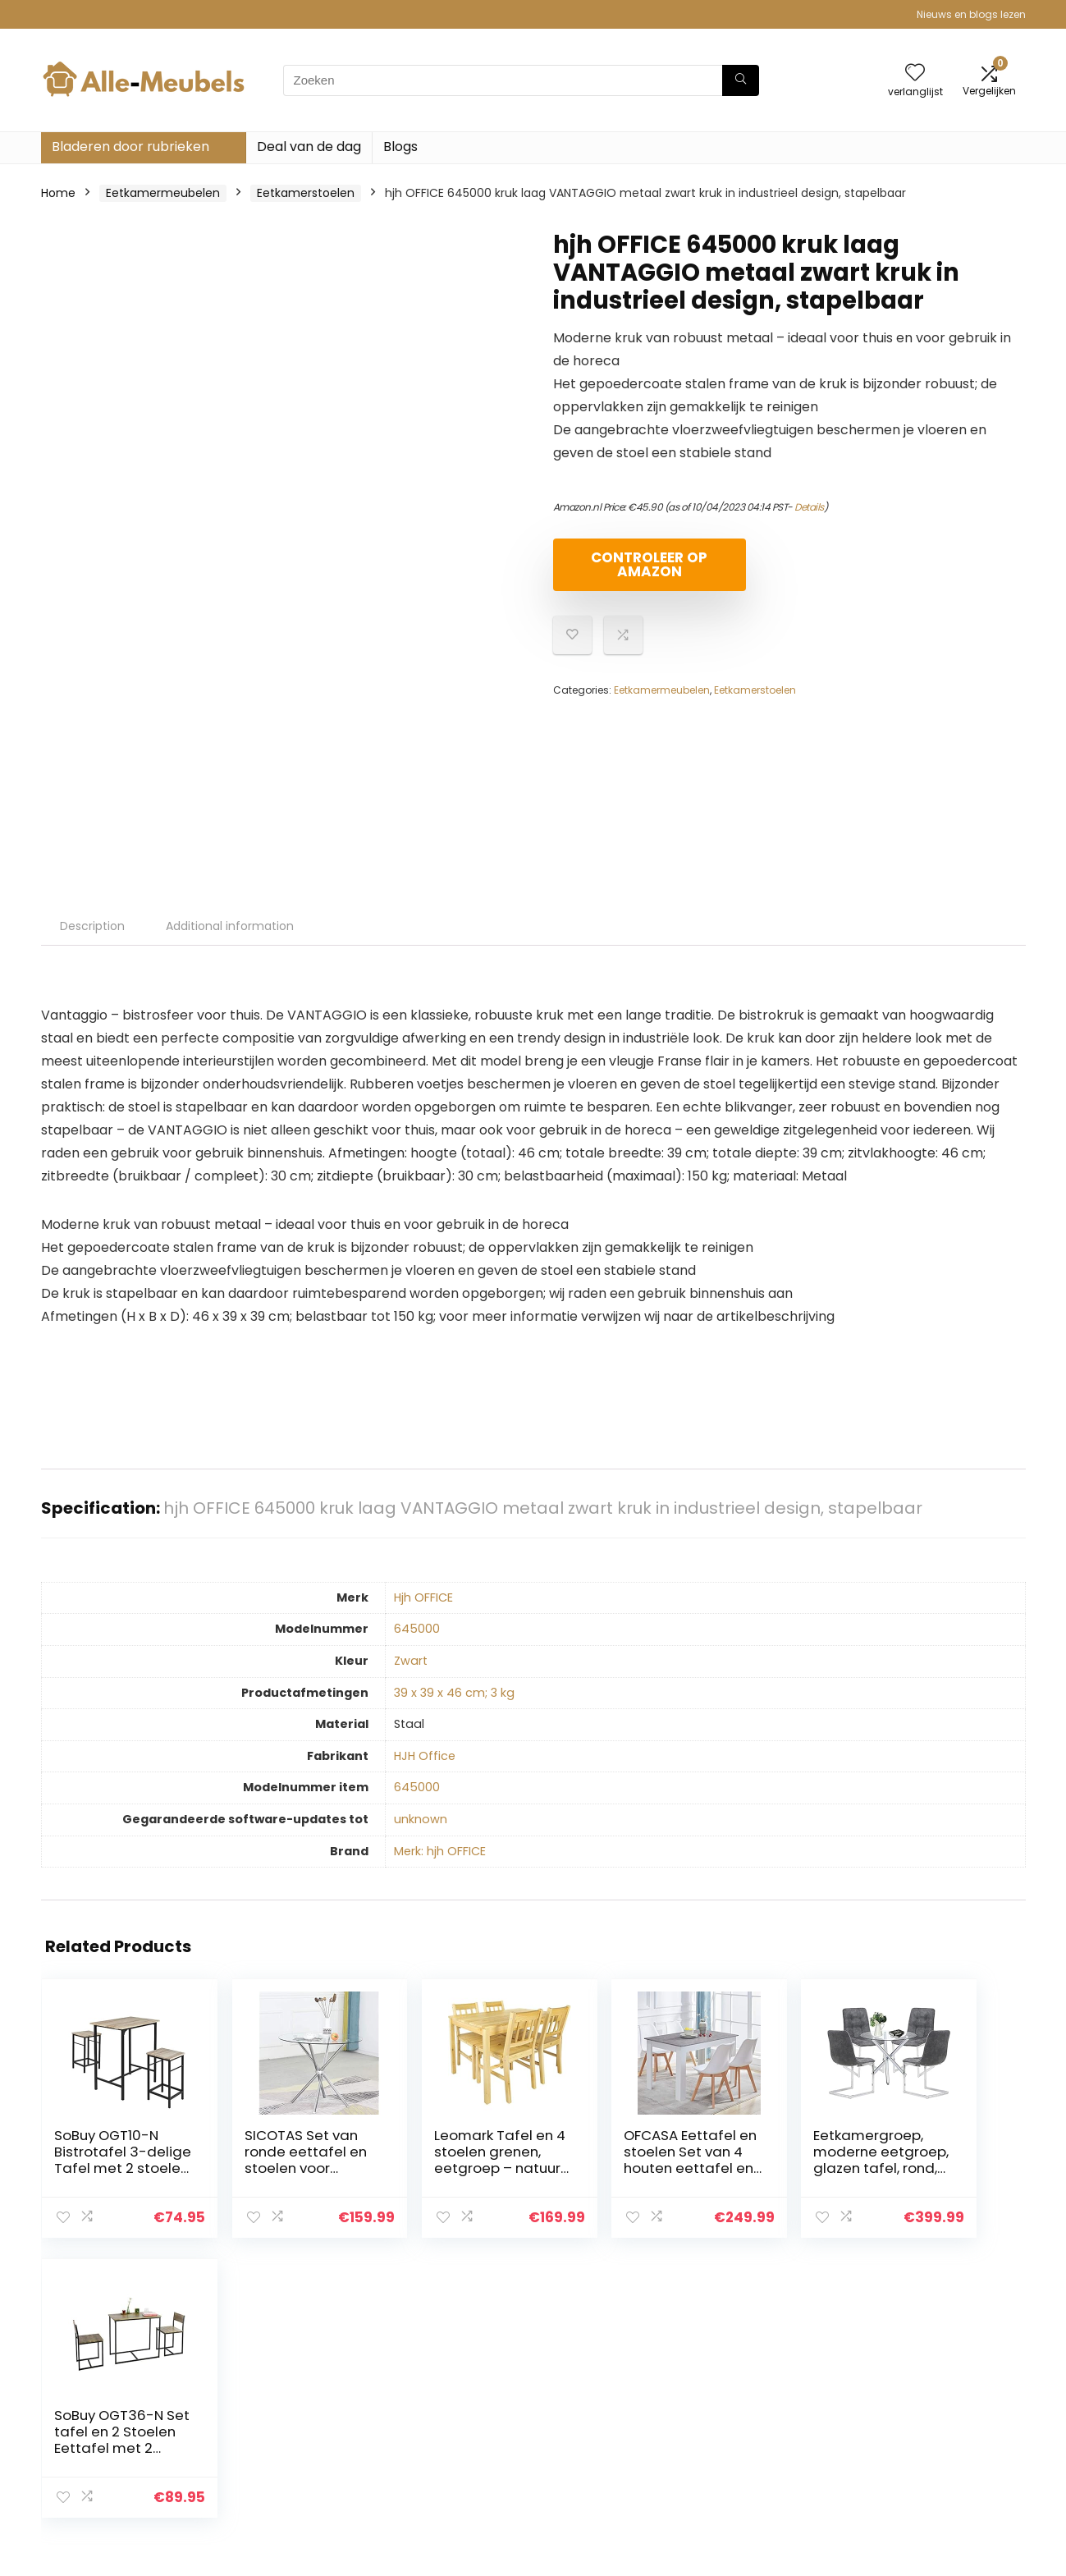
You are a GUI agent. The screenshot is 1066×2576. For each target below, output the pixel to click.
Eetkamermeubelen (163, 193)
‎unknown (420, 1819)
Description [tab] (92, 926)
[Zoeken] (740, 80)
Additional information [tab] (230, 926)
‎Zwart (411, 1660)
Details (809, 507)
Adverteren (749, 2474)
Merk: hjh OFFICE (440, 1851)
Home (58, 193)
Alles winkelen (756, 2405)
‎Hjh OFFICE (423, 1597)
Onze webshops (762, 2451)
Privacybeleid (915, 2382)
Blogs (400, 146)
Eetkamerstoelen (306, 193)
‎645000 (417, 1628)
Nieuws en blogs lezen (971, 14)
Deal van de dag (309, 146)
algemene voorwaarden (946, 2405)
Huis (728, 2382)
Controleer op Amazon (647, 564)
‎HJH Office (424, 1756)
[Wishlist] (915, 73)
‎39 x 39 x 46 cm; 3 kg (454, 1692)
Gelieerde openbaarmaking (926, 2435)
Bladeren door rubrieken (130, 146)
